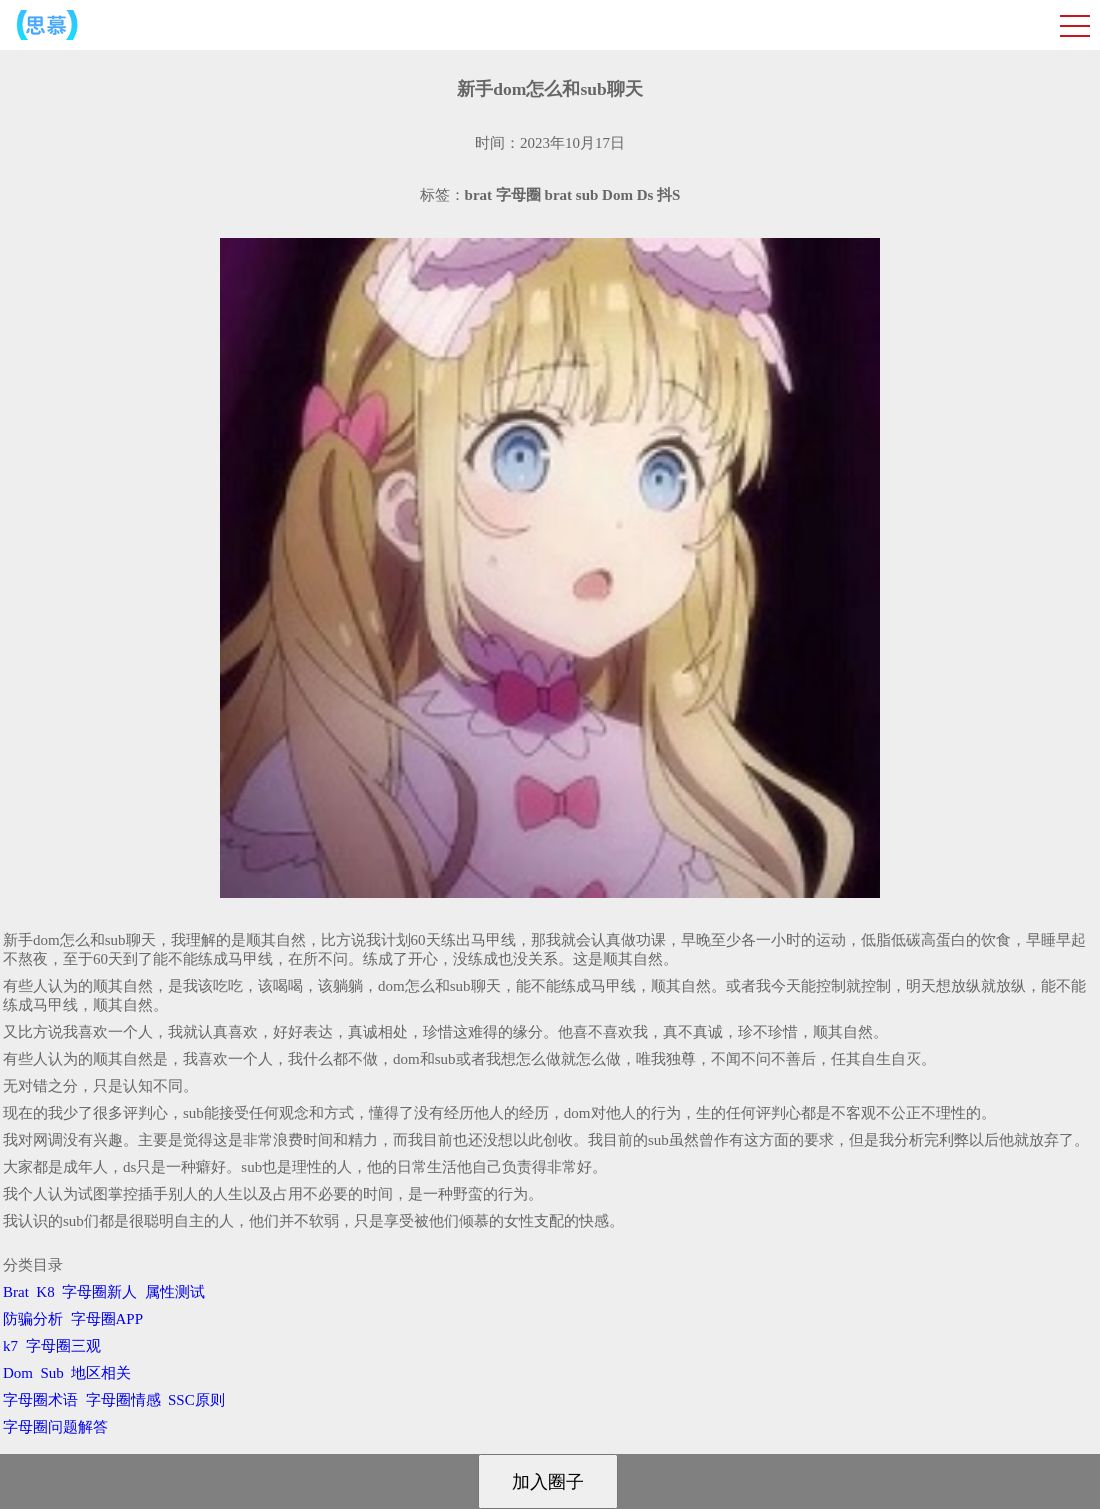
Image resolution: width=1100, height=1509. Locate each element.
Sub (52, 1373)
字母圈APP (107, 1319)
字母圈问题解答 (55, 1427)
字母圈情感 (123, 1400)
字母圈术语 (40, 1400)
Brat (16, 1292)
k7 (10, 1346)
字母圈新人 (99, 1292)
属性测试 (175, 1292)
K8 (45, 1292)
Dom (18, 1373)
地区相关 (101, 1373)
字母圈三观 (63, 1346)
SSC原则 (196, 1400)
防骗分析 (33, 1319)
